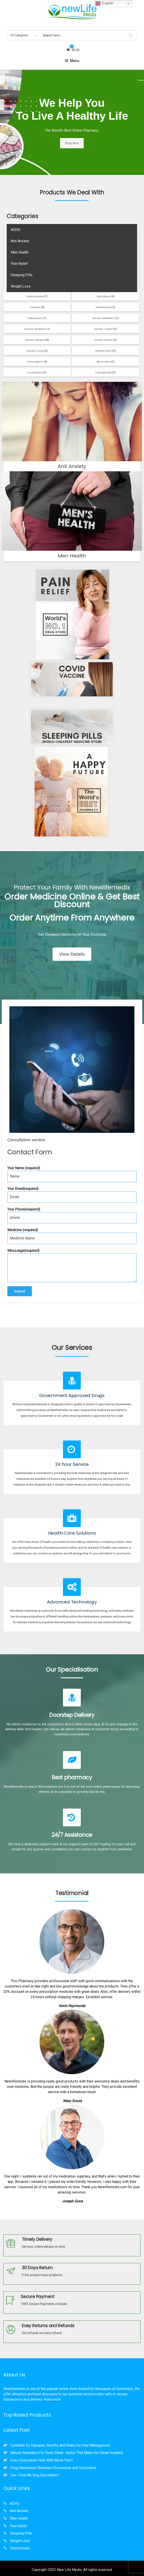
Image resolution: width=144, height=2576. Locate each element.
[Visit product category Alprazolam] (105, 362)
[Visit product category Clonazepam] (37, 362)
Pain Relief (19, 264)
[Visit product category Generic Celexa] (105, 329)
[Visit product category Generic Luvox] (37, 351)
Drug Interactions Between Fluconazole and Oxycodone (53, 2468)
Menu (72, 61)
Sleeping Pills (21, 275)
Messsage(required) (72, 1265)
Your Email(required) (72, 1195)
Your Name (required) (72, 1174)
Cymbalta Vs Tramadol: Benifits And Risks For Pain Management (60, 2445)
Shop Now (72, 143)
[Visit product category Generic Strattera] (37, 329)
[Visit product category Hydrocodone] (37, 296)
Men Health (19, 252)
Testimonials (20, 2548)
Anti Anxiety (20, 241)
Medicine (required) (72, 1236)
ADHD (15, 230)
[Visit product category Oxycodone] (105, 296)
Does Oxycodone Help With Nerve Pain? (41, 2460)
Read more (52, 2399)
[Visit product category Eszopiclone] (37, 372)
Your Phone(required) (72, 1215)
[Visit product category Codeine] (37, 307)
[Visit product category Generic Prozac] (105, 340)
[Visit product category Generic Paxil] (105, 351)
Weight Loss (20, 286)
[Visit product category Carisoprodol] (105, 372)
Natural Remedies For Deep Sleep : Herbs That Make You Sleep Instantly (66, 2453)
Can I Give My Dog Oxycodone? (34, 2475)
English (104, 3)
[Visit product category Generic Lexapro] (37, 340)
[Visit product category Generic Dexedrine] (105, 318)
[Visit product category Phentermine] (105, 307)
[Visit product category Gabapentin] (37, 318)
